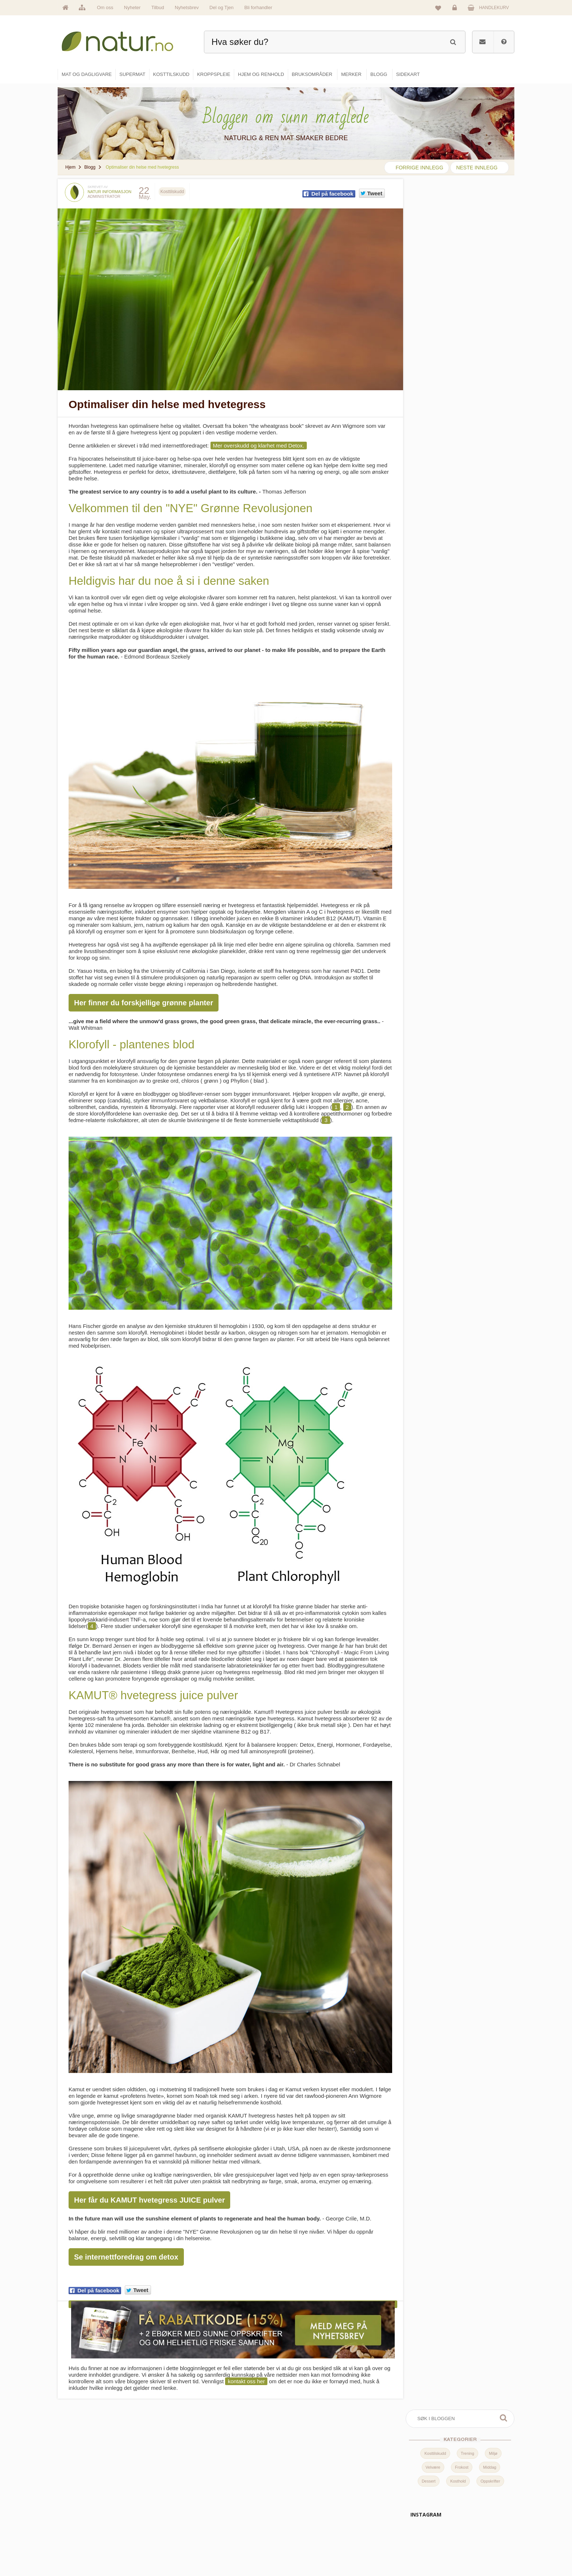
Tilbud (157, 7)
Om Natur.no (230, 2501)
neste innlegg (477, 167)
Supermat (304, 2501)
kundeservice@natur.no (130, 2529)
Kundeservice (460, 2517)
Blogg (378, 2486)
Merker (225, 2517)
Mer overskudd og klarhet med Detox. (258, 443)
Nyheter (132, 7)
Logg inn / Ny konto (465, 2486)
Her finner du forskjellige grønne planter (143, 997)
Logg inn (456, 9)
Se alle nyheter (232, 2533)
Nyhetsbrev (187, 7)
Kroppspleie (306, 2533)
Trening (467, 226)
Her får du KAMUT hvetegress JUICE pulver (149, 2194)
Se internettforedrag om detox (126, 2251)
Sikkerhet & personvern (469, 2549)
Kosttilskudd (435, 226)
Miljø (493, 226)
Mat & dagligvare (311, 2486)
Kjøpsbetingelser (463, 2533)
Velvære (433, 240)
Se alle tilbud (230, 2549)
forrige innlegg (419, 167)
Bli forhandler (258, 7)
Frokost (461, 240)
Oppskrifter (490, 254)
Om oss (105, 7)
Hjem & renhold (310, 2549)
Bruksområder (386, 2501)
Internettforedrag (389, 2517)
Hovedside (228, 2486)
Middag (489, 240)
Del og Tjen (221, 7)
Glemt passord (461, 2501)
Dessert (429, 254)
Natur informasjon (109, 191)
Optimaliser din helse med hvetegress (167, 402)
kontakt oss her (246, 2374)
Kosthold (458, 254)
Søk (503, 191)
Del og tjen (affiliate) (392, 2533)
